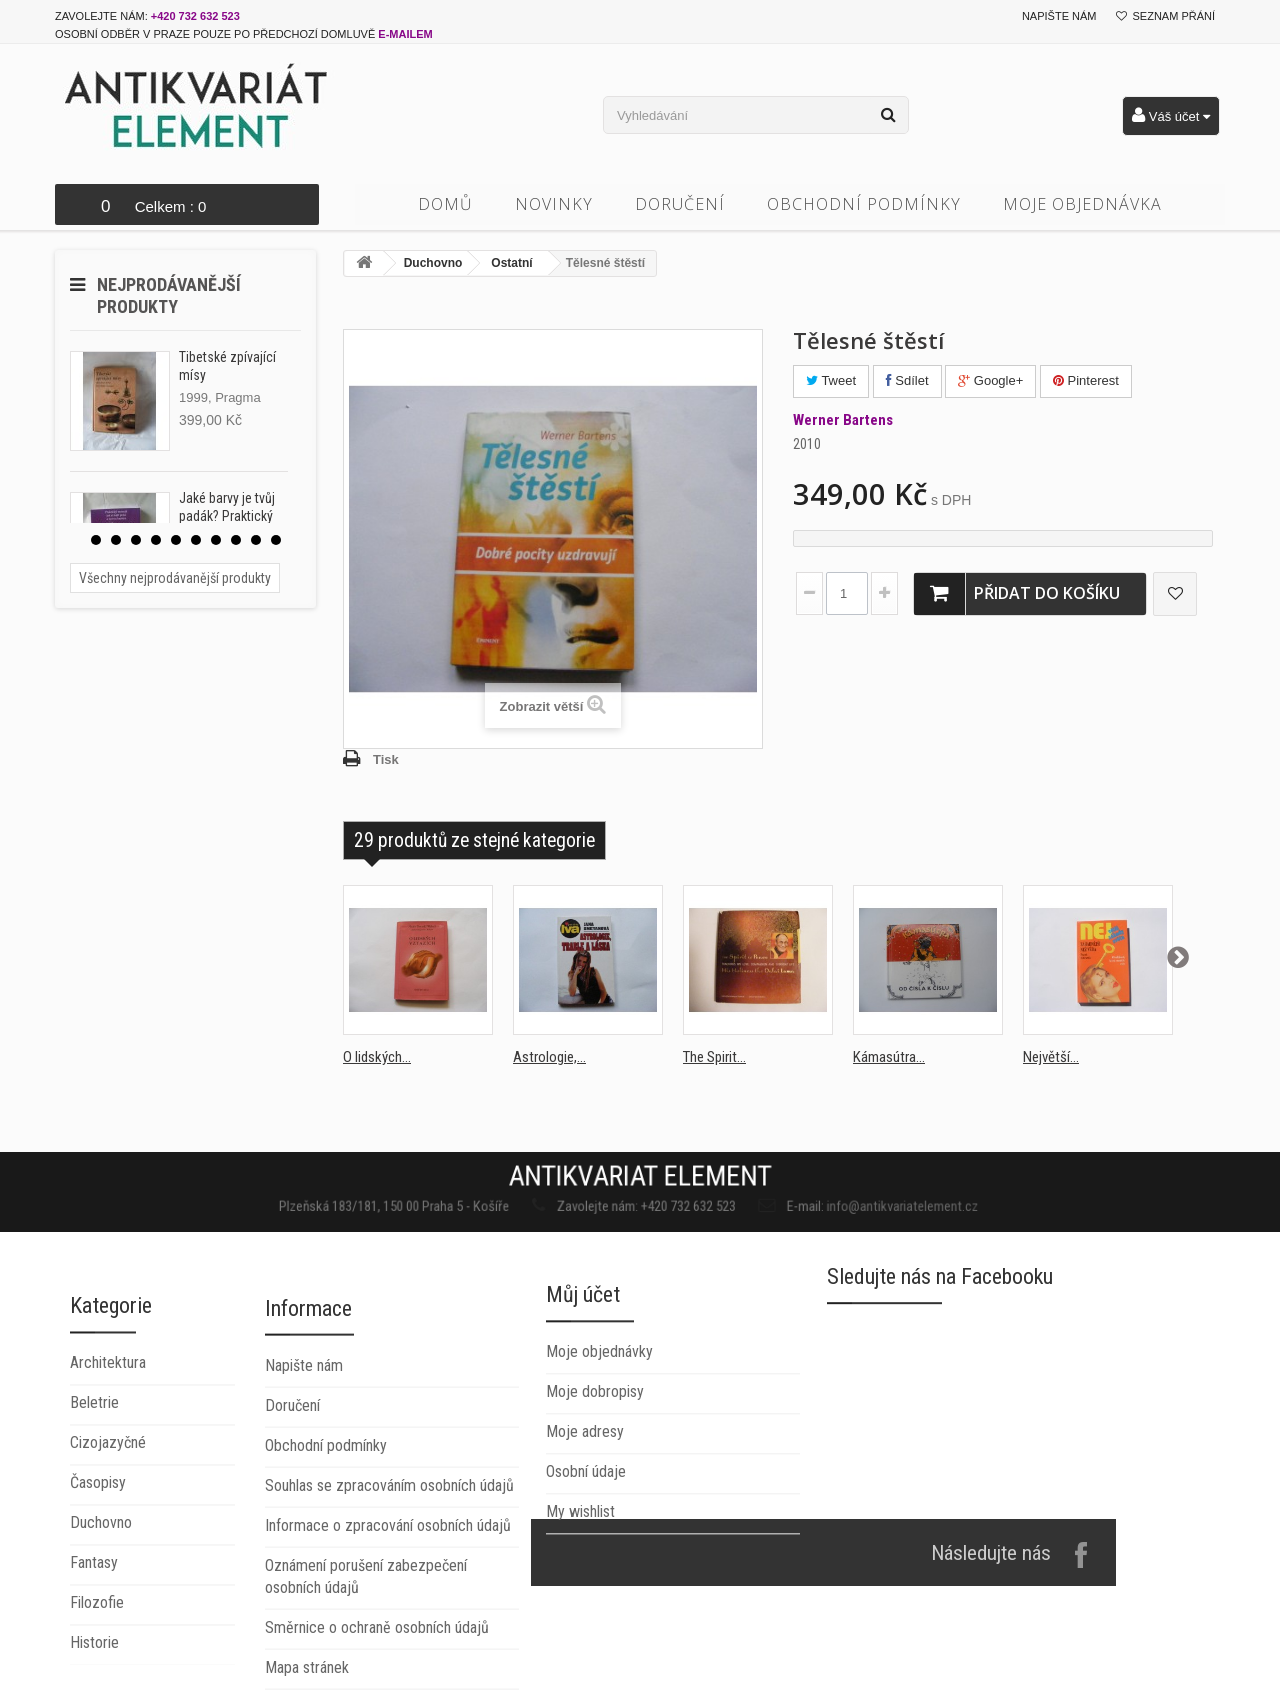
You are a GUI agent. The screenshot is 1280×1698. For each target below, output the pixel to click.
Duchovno (433, 263)
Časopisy (98, 1658)
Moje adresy (585, 1552)
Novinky (554, 204)
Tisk (386, 759)
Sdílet (907, 380)
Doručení (680, 204)
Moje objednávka (1082, 204)
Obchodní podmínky (864, 204)
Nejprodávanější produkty (169, 295)
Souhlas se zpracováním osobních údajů (389, 1670)
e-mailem (405, 34)
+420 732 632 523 (195, 16)
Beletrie (94, 1578)
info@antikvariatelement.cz (809, 1201)
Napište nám (1059, 16)
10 (276, 540)
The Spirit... (714, 1057)
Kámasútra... (889, 1057)
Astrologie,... (549, 1057)
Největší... (1051, 1057)
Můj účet (583, 1415)
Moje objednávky (599, 1472)
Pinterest (1086, 380)
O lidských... (377, 1057)
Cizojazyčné (108, 1618)
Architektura (108, 1538)
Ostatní (511, 263)
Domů (445, 204)
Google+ (990, 380)
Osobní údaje (586, 1592)
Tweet (831, 380)
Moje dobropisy (595, 1512)
